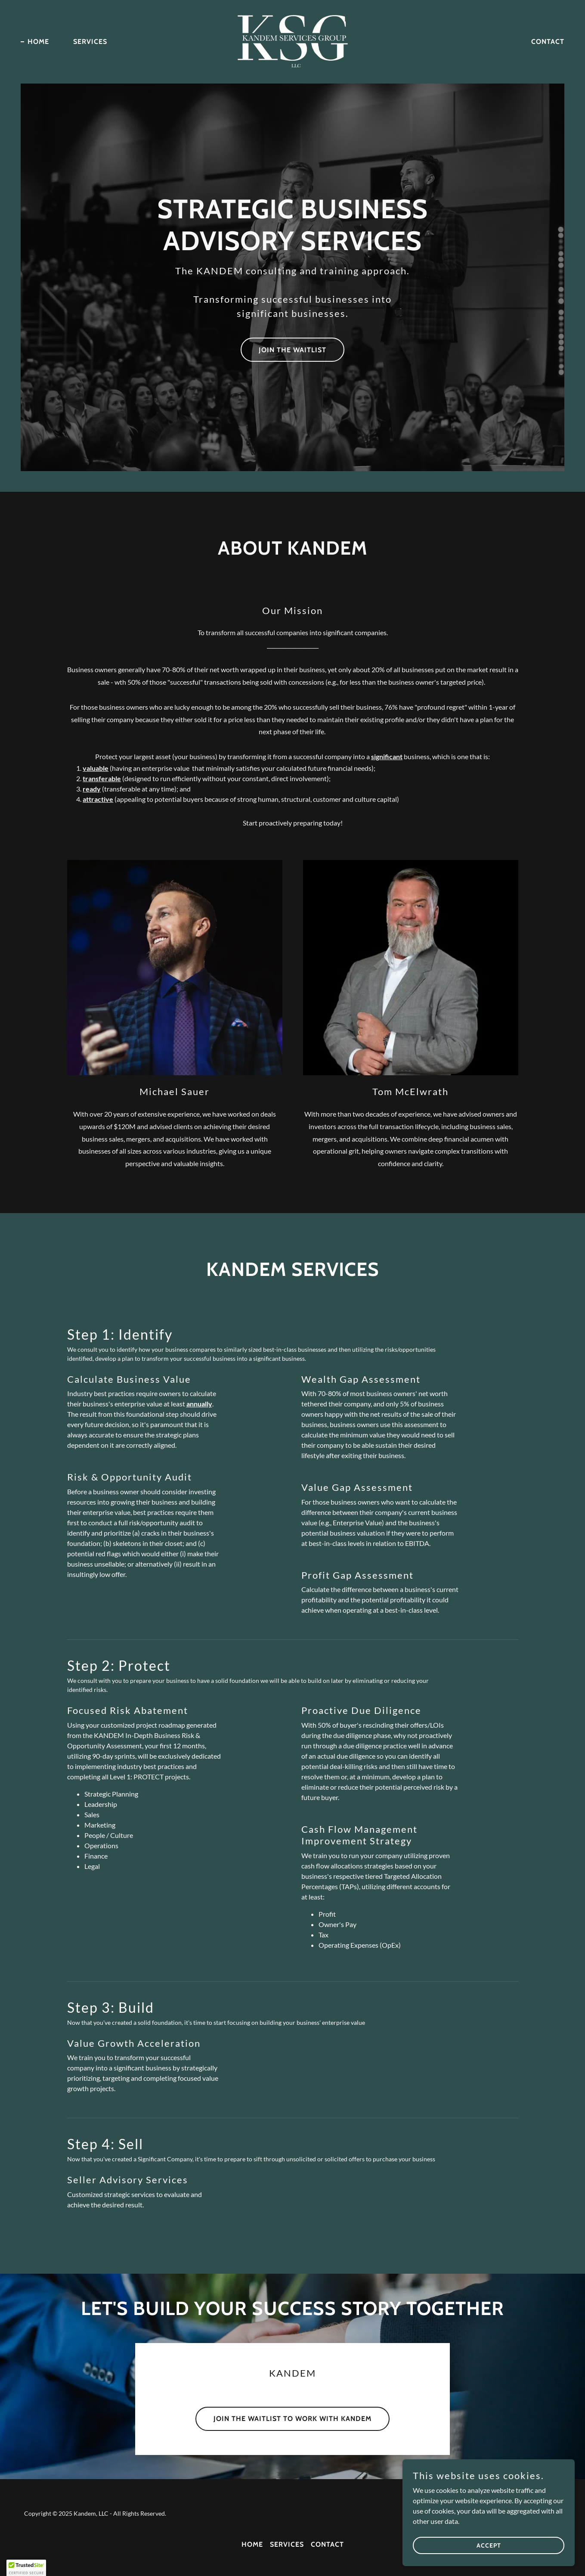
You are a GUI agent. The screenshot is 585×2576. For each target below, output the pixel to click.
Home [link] (38, 41)
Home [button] (252, 2544)
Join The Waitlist (292, 350)
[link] (293, 41)
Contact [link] (547, 41)
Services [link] (90, 41)
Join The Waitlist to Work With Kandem (292, 2419)
